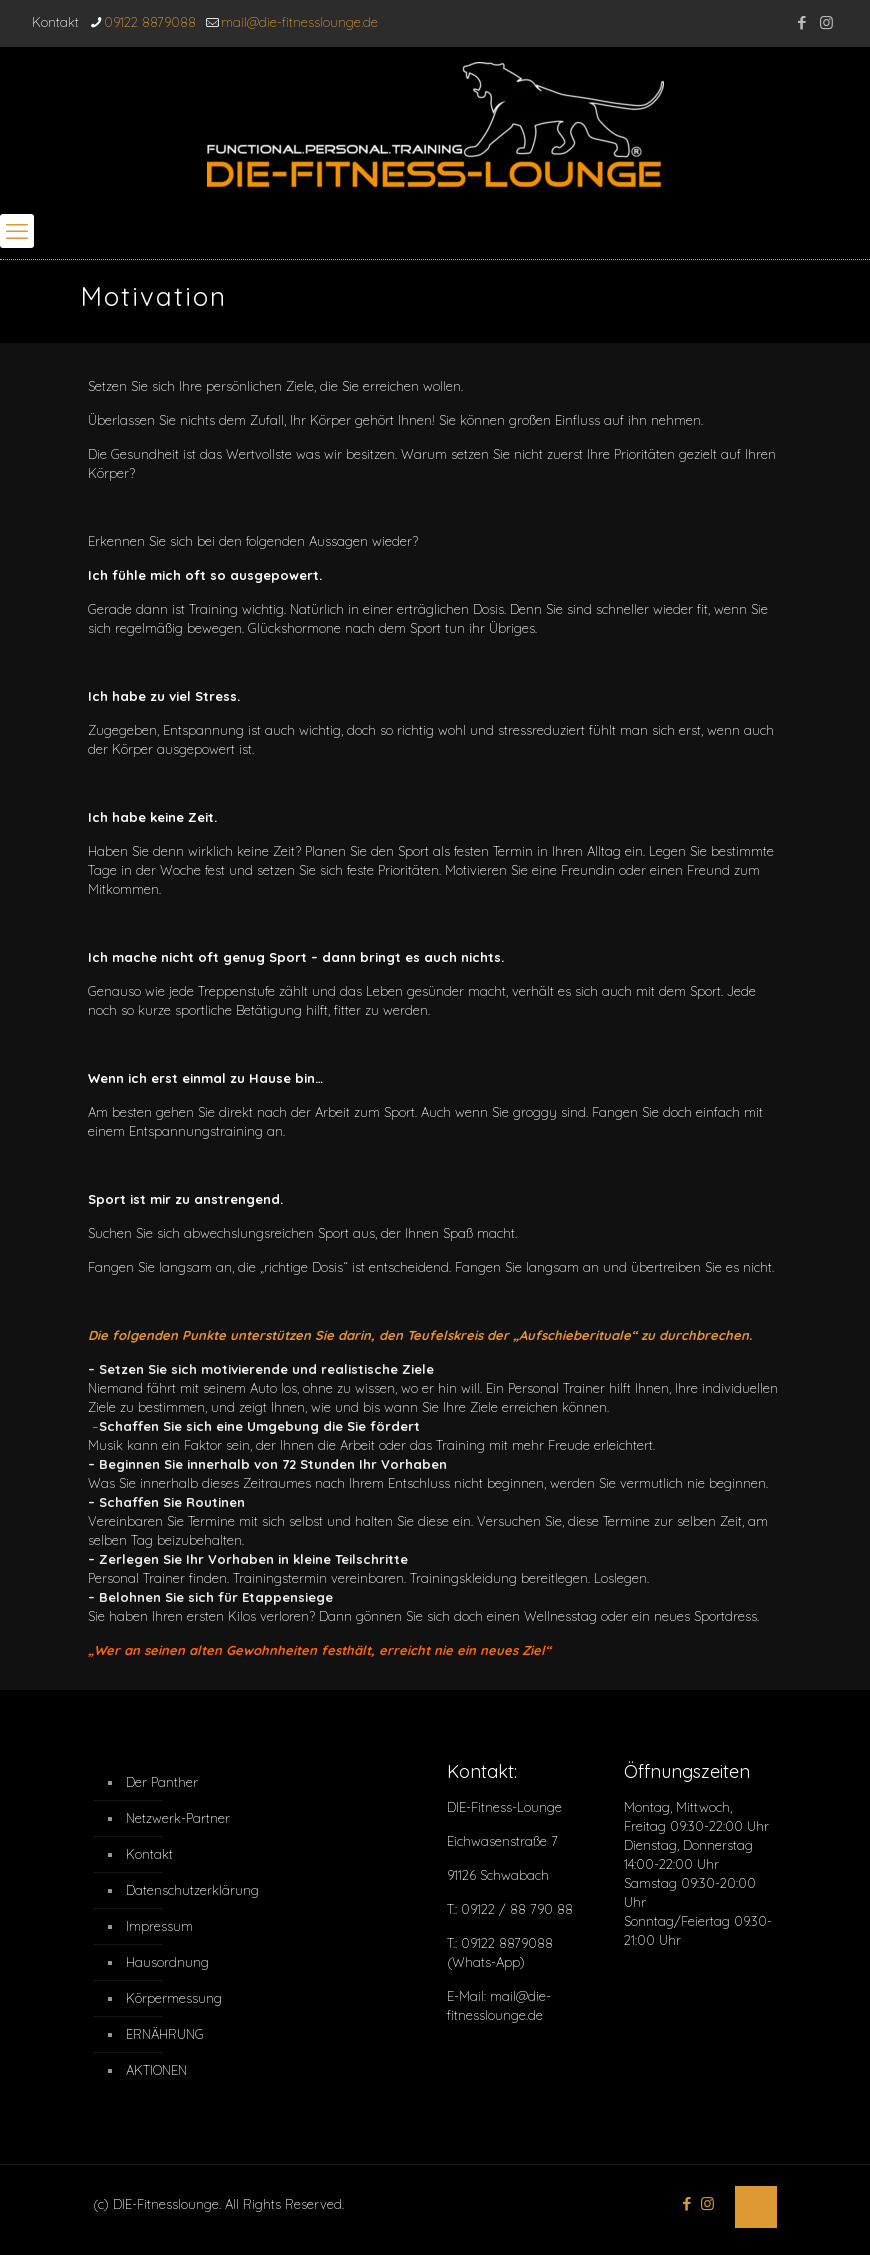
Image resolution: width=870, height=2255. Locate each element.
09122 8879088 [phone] (150, 22)
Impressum (159, 1926)
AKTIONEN (156, 2070)
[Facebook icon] (801, 22)
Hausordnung (167, 1962)
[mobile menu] (17, 231)
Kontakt (149, 1854)
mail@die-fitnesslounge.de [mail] (299, 22)
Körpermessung (174, 1998)
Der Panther (162, 1782)
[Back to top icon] (756, 2207)
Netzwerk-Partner (178, 1818)
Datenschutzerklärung (181, 1890)
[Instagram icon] (826, 22)
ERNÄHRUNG (165, 2034)
